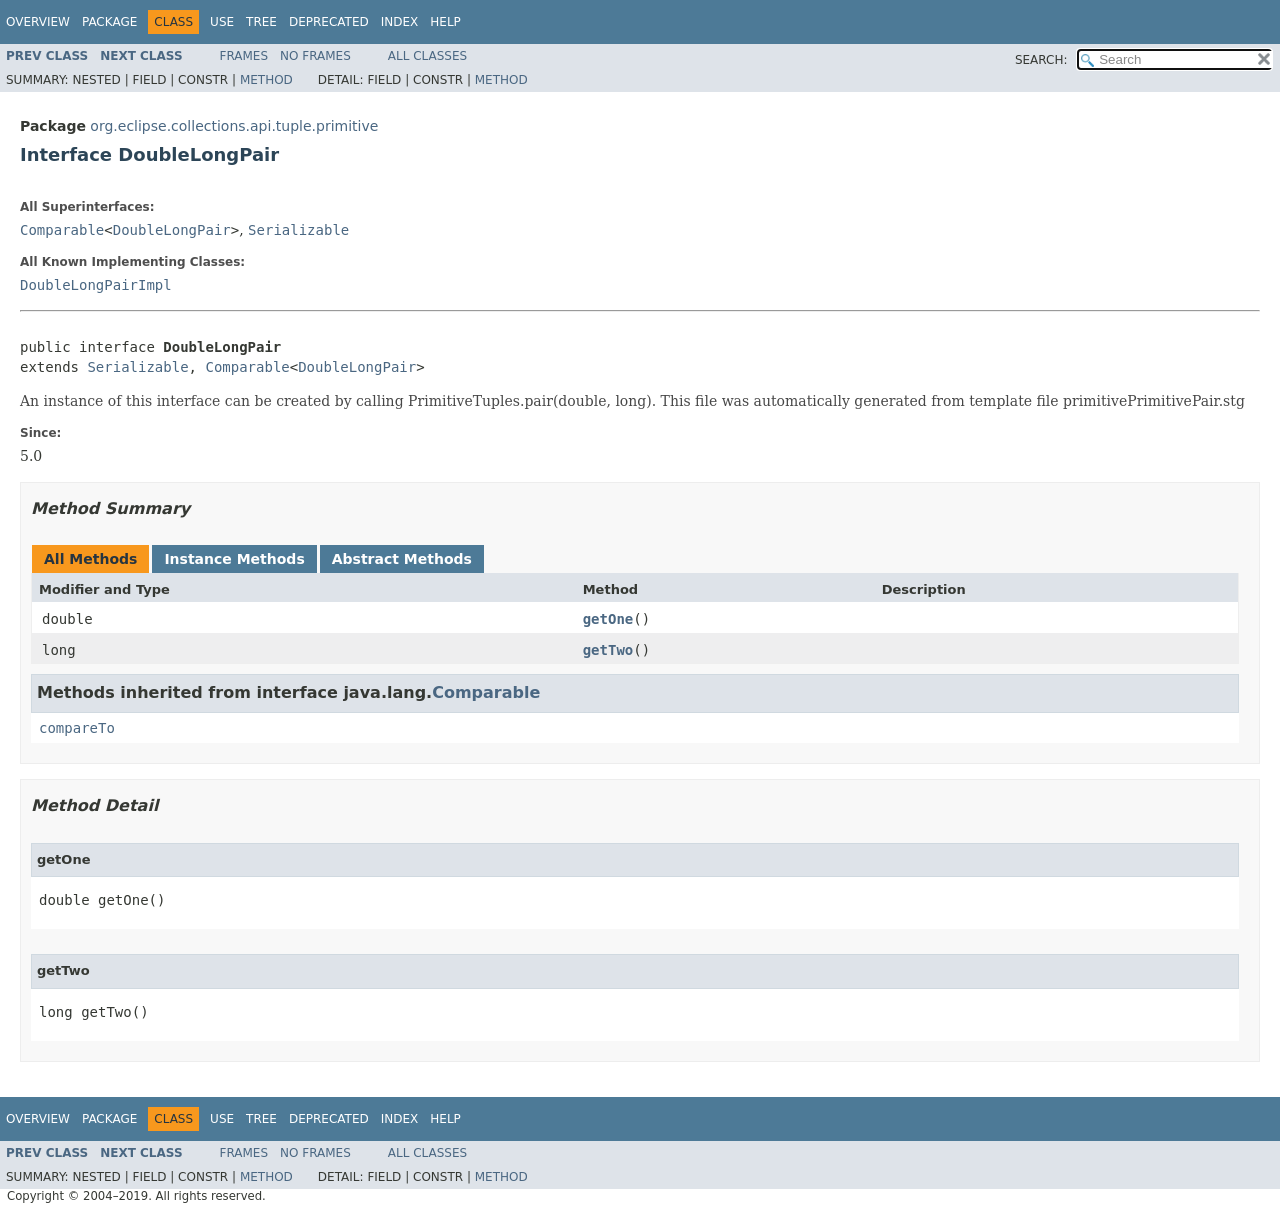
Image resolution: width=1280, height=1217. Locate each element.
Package (109, 22)
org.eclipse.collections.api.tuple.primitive (234, 126)
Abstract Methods (402, 559)
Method (266, 80)
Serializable (298, 230)
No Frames (315, 56)
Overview (38, 22)
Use (222, 22)
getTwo (608, 650)
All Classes (427, 56)
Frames (244, 56)
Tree (261, 22)
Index (400, 22)
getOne (608, 619)
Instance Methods (234, 559)
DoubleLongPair (172, 230)
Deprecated (329, 22)
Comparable (62, 230)
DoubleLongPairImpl (96, 285)
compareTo (77, 728)
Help (445, 22)
